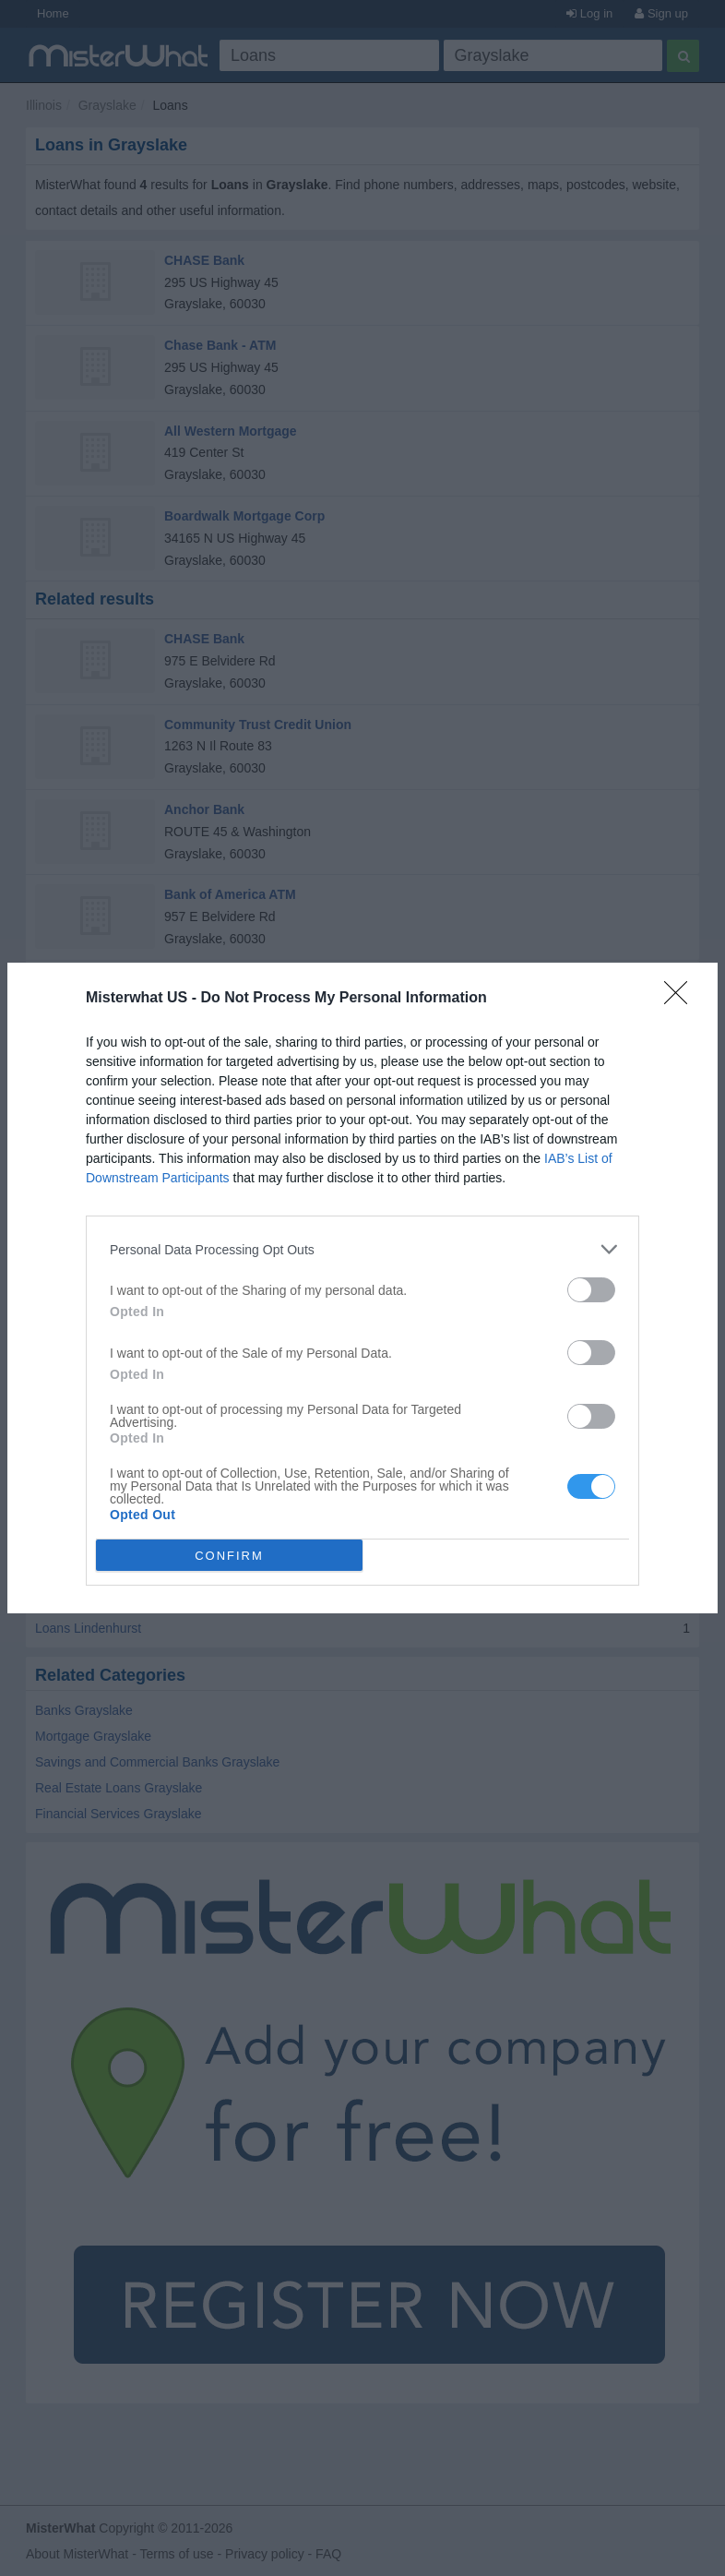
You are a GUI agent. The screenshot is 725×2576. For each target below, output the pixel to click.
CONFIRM (229, 1556)
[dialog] (362, 1288)
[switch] (591, 1289)
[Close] (681, 998)
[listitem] (362, 1249)
